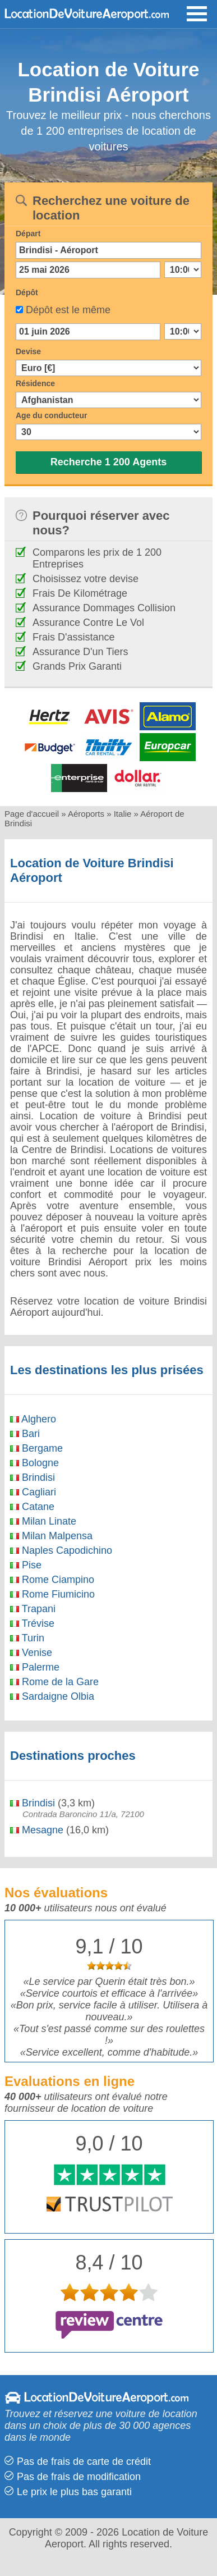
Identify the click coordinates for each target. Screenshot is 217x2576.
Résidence (35, 383)
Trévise (32, 1623)
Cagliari (33, 1492)
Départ (28, 233)
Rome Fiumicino (52, 1594)
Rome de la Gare (54, 1681)
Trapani (33, 1608)
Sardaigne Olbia (52, 1696)
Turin (27, 1638)
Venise (31, 1652)
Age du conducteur (51, 415)
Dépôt (27, 292)
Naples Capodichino (61, 1550)
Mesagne (36, 1830)
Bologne (34, 1462)
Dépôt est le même (68, 309)
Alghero (33, 1419)
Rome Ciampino (52, 1579)
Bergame (36, 1448)
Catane (32, 1506)
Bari (25, 1433)
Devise (28, 351)
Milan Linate (43, 1521)
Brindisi (32, 1477)
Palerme (34, 1667)
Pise (25, 1565)
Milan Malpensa (51, 1535)
